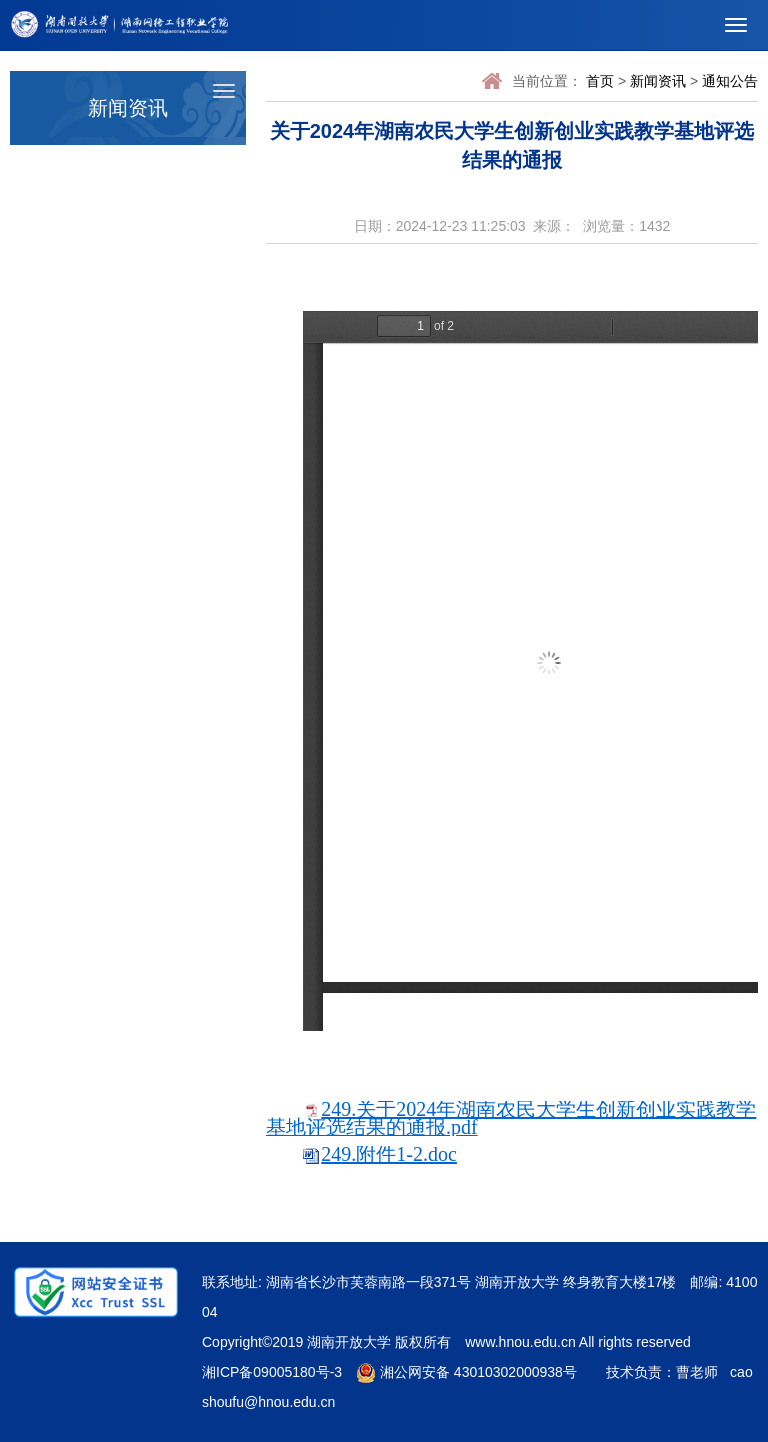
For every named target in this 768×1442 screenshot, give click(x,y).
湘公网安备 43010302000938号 (466, 1372)
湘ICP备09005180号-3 (272, 1372)
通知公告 (730, 81)
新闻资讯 (658, 81)
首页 (600, 81)
